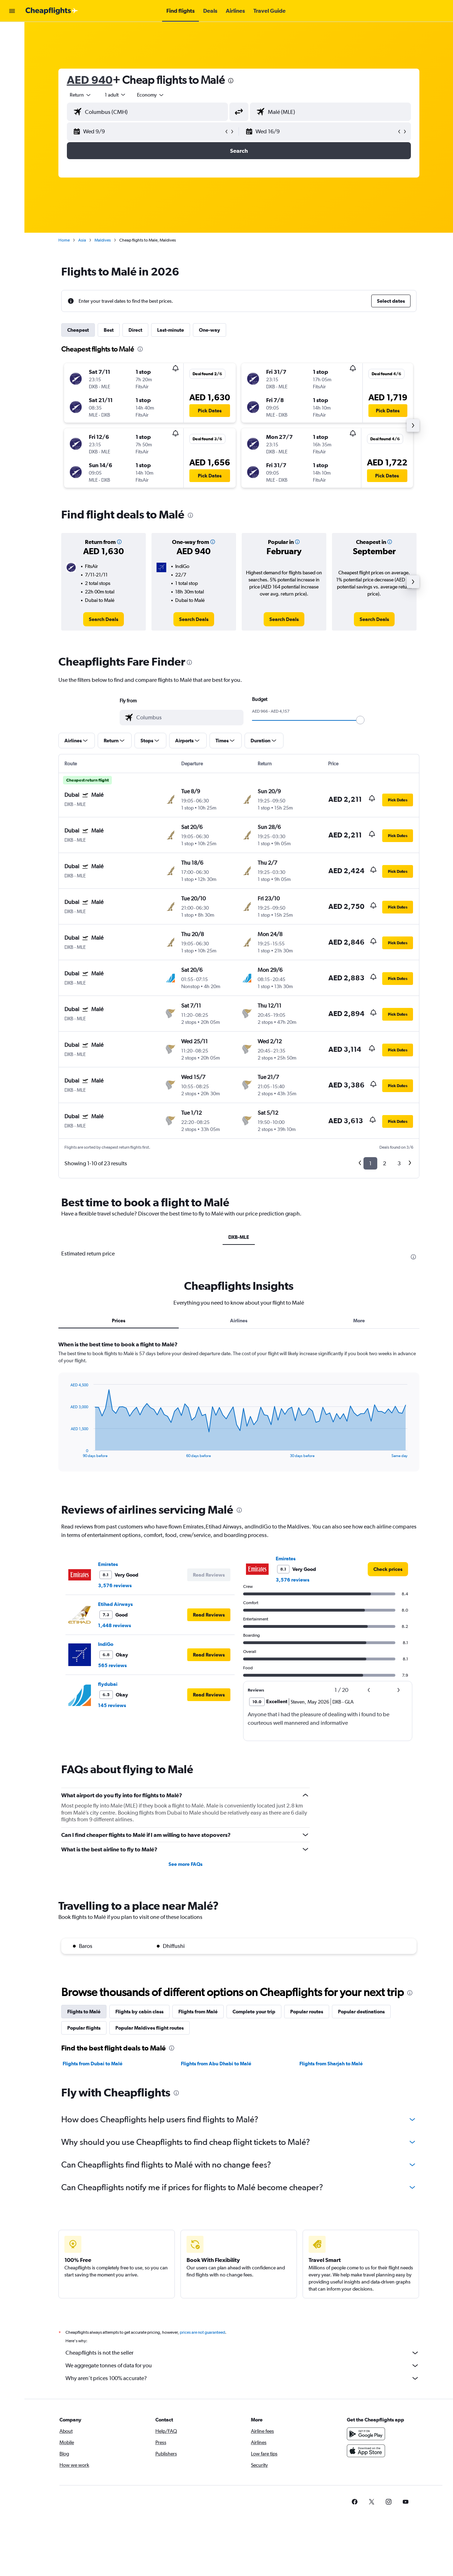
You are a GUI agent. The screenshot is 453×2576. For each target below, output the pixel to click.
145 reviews (112, 1705)
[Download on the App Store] (366, 2458)
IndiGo (105, 1644)
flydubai (107, 1684)
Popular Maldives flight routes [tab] (149, 2028)
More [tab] (359, 1320)
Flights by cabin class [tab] (139, 2011)
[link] (103, 619)
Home (64, 240)
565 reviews (112, 1665)
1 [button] (370, 1163)
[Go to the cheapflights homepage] (51, 10)
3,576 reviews (115, 1585)
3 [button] (399, 1163)
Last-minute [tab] (170, 330)
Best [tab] (109, 330)
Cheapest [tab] (78, 330)
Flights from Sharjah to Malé (331, 2063)
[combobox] (80, 94)
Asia (82, 240)
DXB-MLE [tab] (238, 1237)
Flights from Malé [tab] (198, 2011)
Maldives (102, 240)
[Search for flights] (12, 32)
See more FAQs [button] (185, 1864)
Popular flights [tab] (84, 2028)
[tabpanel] (238, 1413)
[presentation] (231, 80)
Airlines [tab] (238, 1320)
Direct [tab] (135, 330)
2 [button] (384, 1163)
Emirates (108, 1564)
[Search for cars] (12, 47)
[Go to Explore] (12, 62)
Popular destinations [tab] (361, 2011)
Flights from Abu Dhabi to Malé (216, 2063)
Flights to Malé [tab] (84, 2011)
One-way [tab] (209, 330)
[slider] (360, 720)
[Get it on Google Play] (366, 2441)
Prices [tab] (118, 1320)
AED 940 (90, 79)
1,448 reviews (114, 1625)
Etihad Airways (115, 1604)
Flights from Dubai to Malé (92, 2063)
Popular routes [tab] (306, 2011)
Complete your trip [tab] (254, 2011)
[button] (12, 11)
